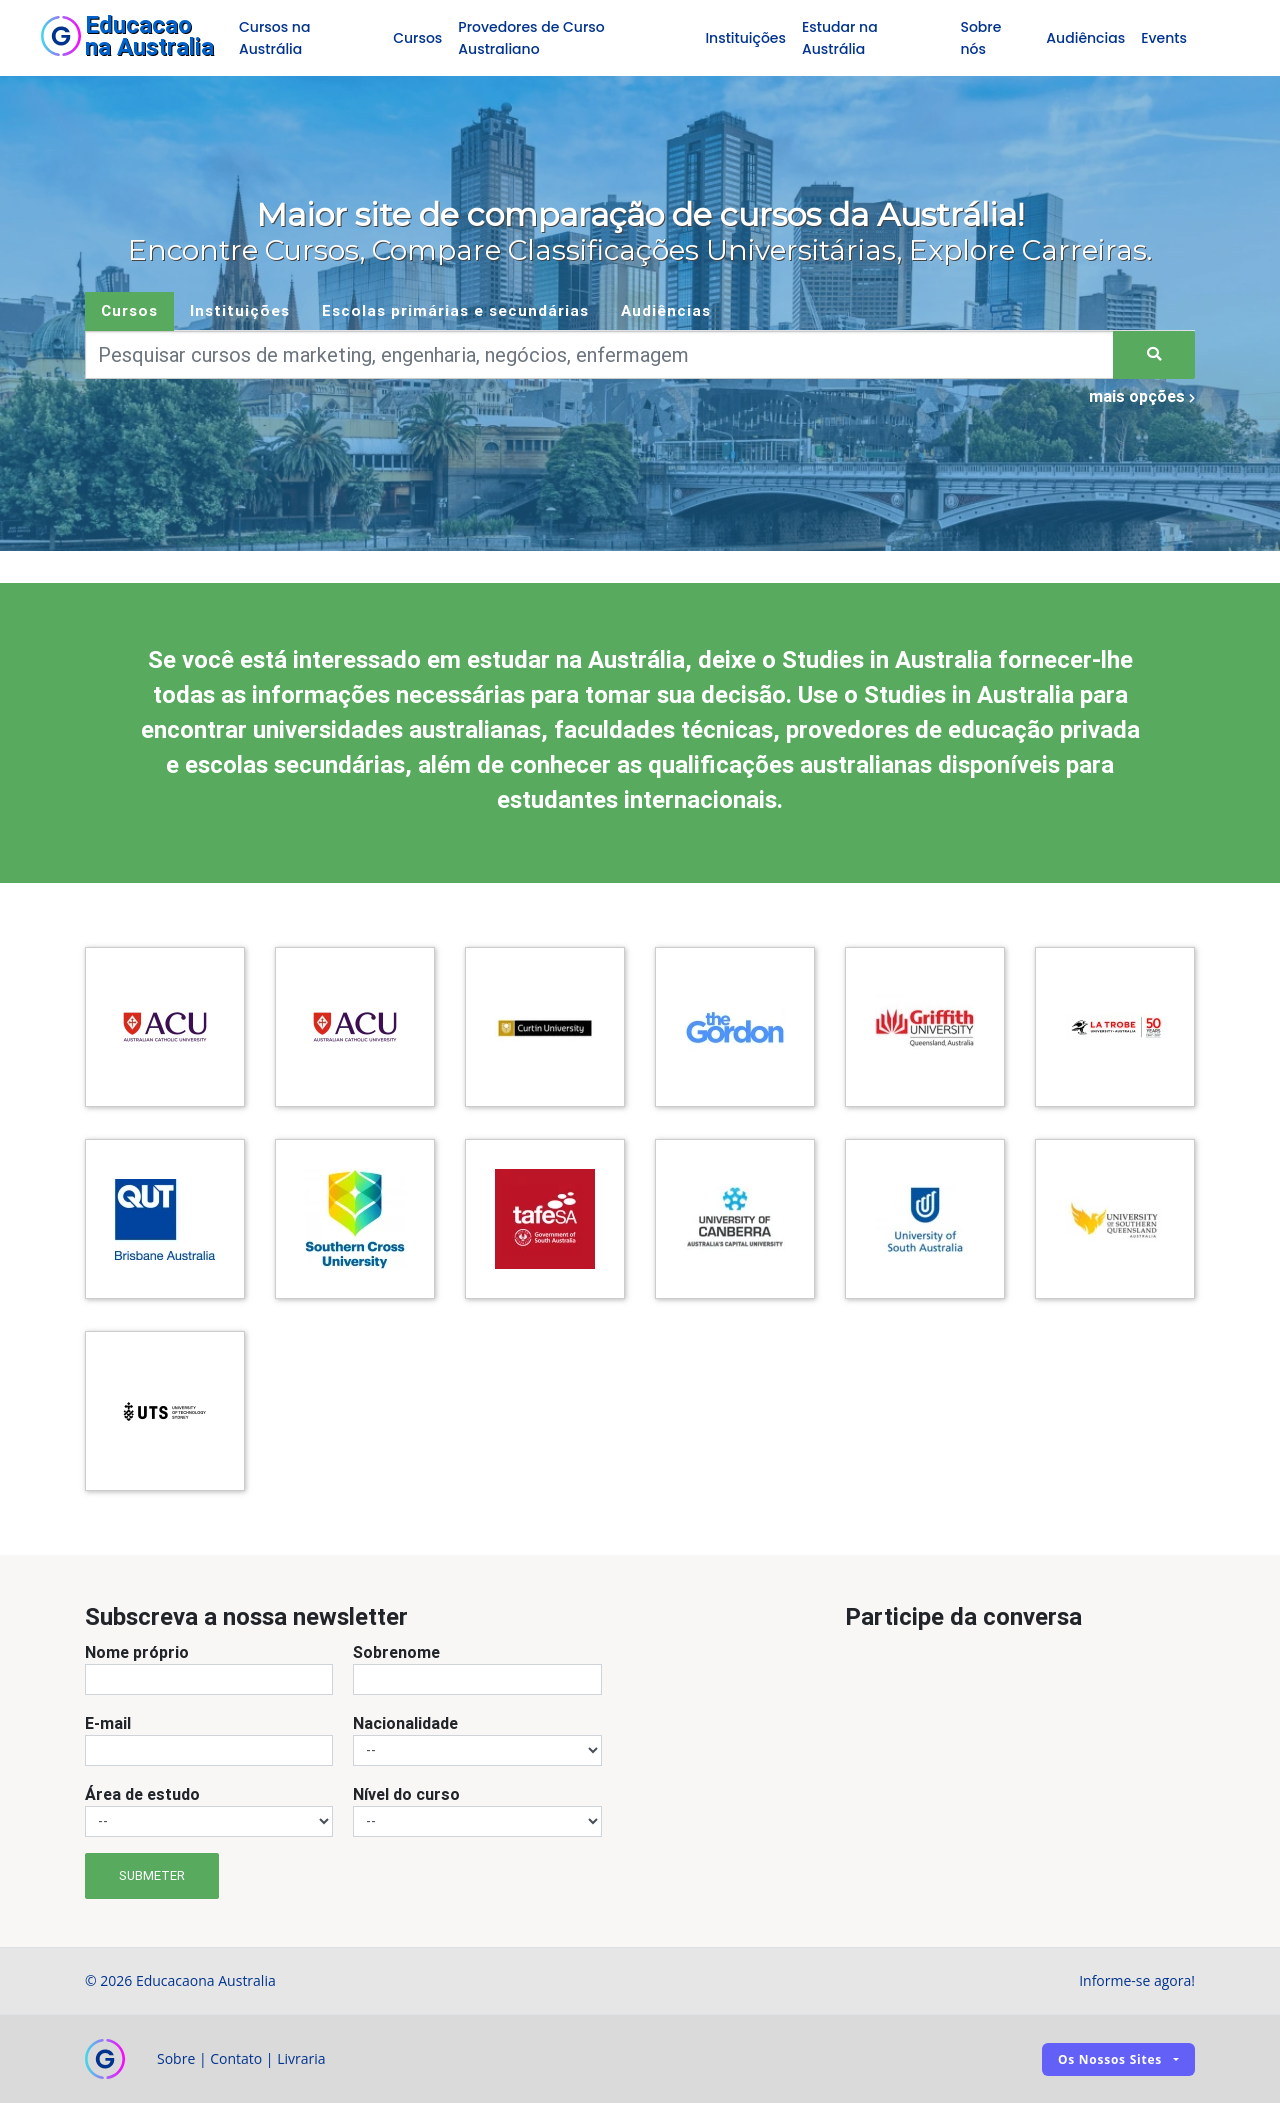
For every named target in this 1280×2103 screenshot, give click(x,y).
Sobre (176, 2058)
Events (1164, 38)
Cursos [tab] (129, 310)
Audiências (1085, 38)
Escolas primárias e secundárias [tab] (455, 310)
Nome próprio (137, 1652)
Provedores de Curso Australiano (531, 38)
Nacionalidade (405, 1723)
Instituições (745, 38)
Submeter (152, 1875)
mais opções (1142, 396)
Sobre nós (980, 38)
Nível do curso (406, 1794)
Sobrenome (396, 1652)
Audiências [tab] (666, 310)
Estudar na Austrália (840, 38)
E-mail (108, 1723)
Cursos (417, 38)
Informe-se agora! (1137, 1980)
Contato (236, 2058)
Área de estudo (142, 1794)
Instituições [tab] (240, 310)
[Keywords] (599, 355)
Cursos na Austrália (274, 38)
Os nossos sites (1110, 2059)
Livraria (301, 2058)
